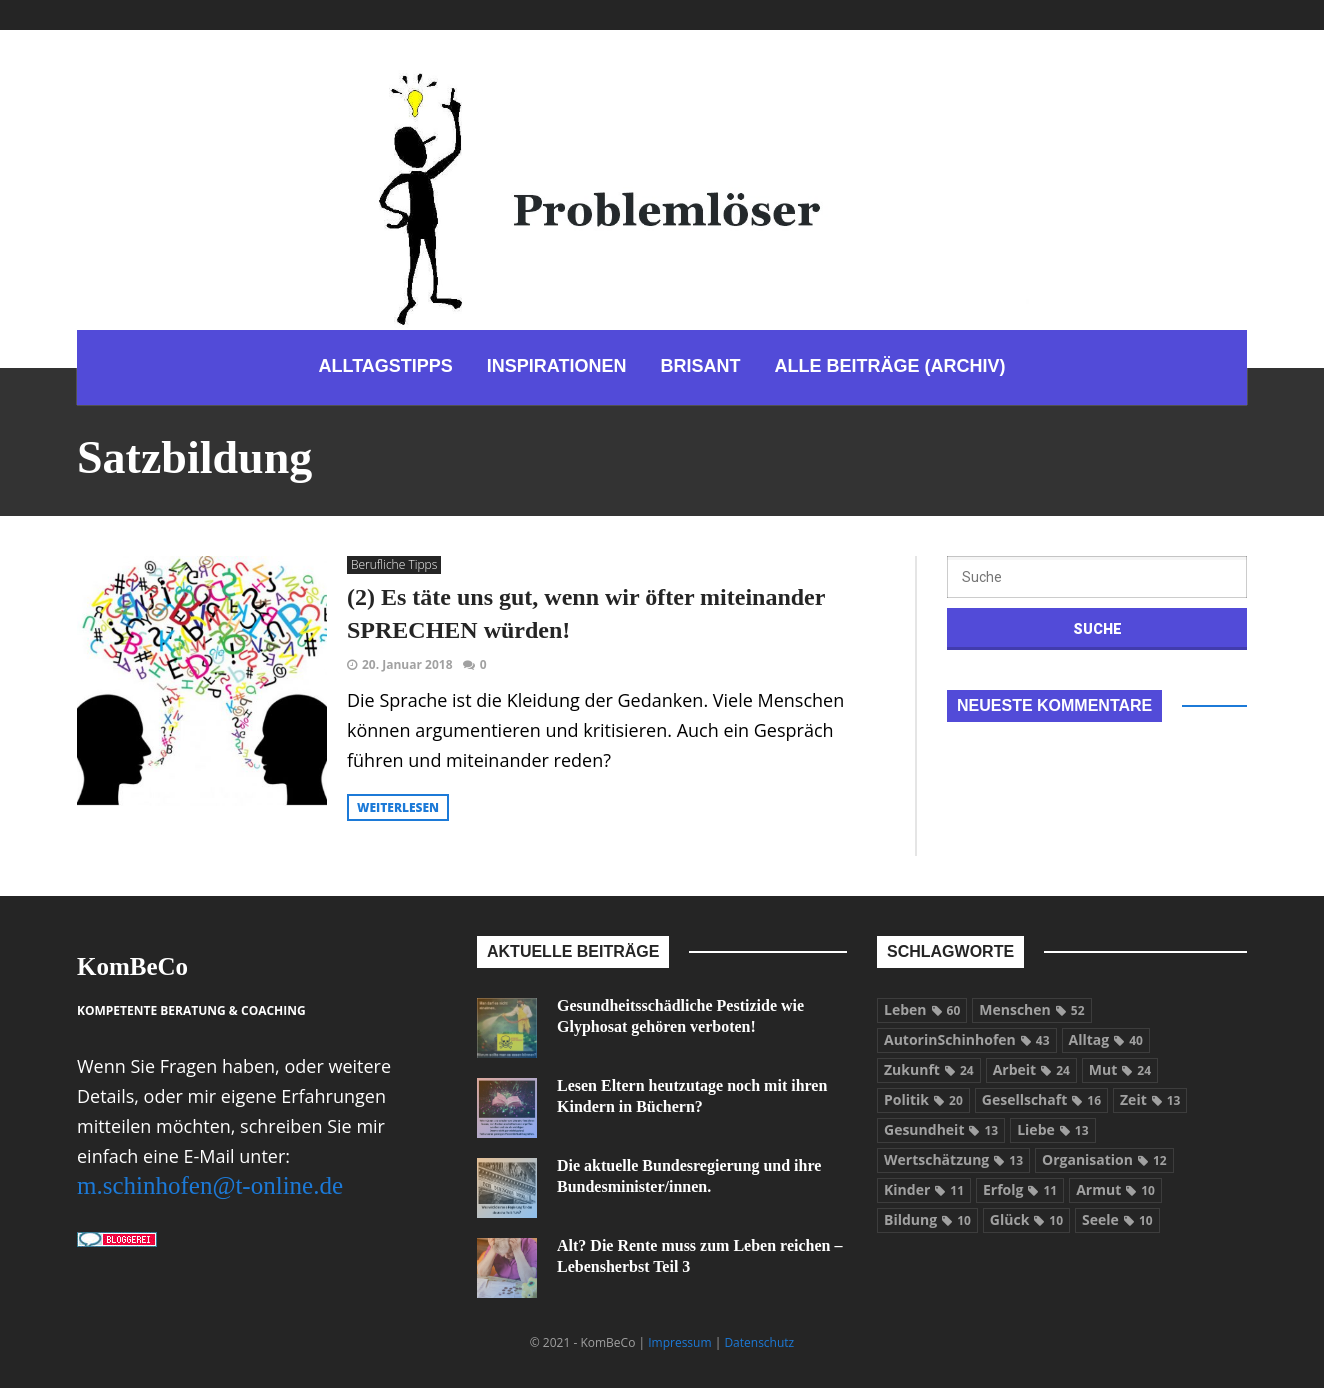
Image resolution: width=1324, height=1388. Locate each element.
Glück (1026, 1219)
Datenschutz (759, 1342)
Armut (1115, 1189)
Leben (922, 1009)
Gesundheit (941, 1129)
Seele (1117, 1219)
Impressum (679, 1342)
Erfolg (1020, 1189)
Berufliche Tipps (394, 564)
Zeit (1150, 1099)
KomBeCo (132, 966)
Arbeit (1031, 1069)
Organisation (1104, 1159)
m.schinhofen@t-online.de (210, 1185)
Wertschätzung (953, 1159)
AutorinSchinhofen (967, 1039)
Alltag (1106, 1039)
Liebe (1052, 1129)
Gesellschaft (1041, 1099)
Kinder (924, 1189)
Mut (1120, 1069)
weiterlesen (398, 807)
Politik (923, 1099)
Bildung (927, 1219)
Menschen (1031, 1009)
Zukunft (929, 1069)
